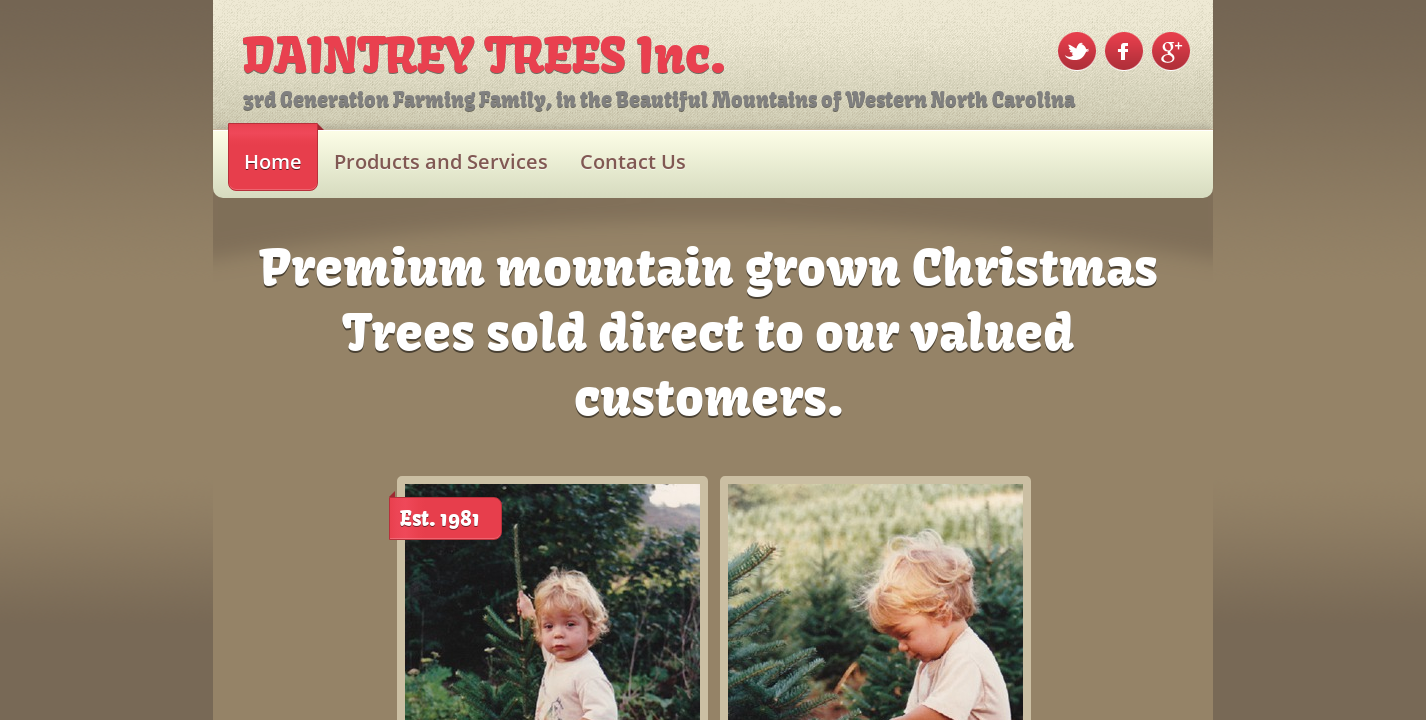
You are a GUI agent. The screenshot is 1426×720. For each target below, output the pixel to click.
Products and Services (441, 161)
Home (273, 161)
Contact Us (633, 161)
